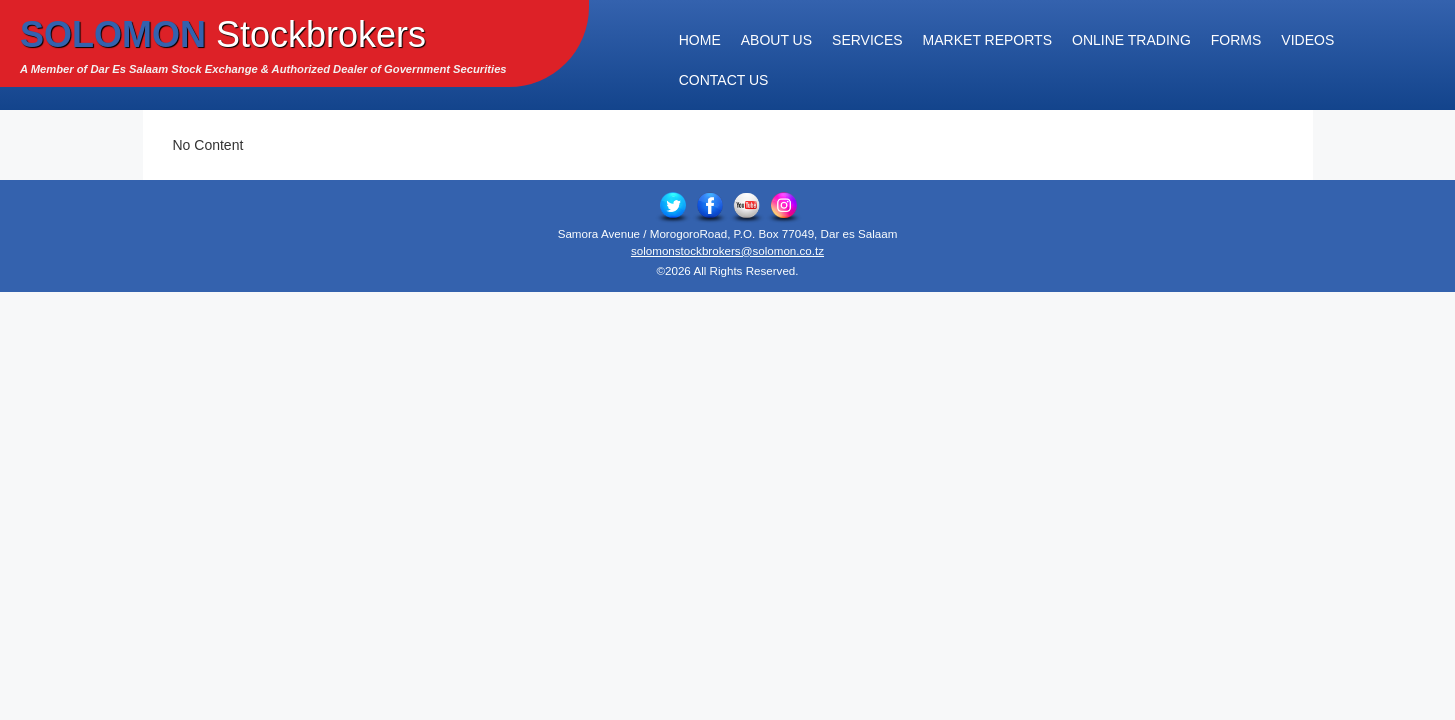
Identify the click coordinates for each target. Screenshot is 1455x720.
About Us (776, 40)
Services (867, 40)
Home (700, 40)
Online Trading (1131, 40)
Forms (1236, 40)
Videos (1307, 40)
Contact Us (724, 80)
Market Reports (987, 40)
